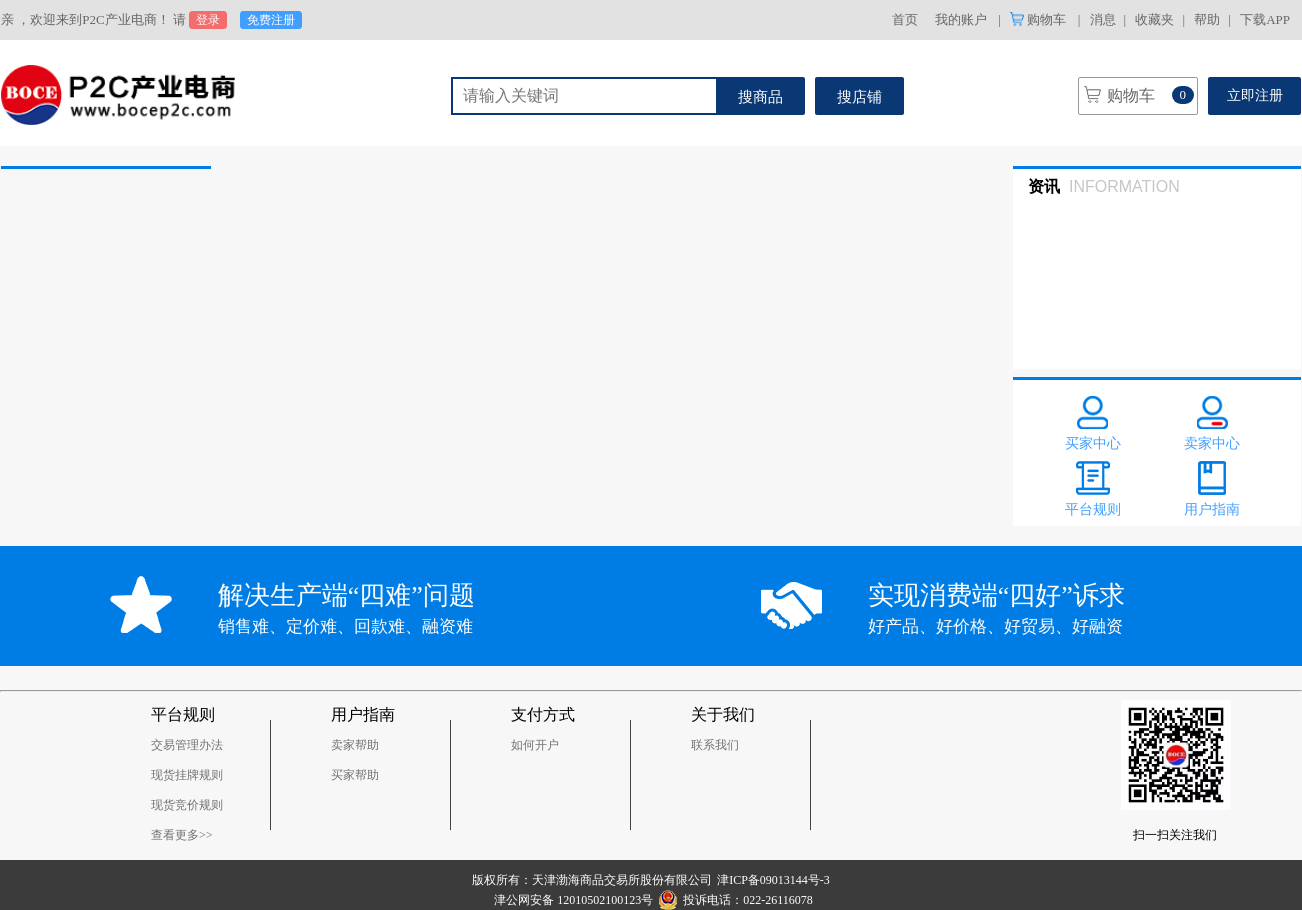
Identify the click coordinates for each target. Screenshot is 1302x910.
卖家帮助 (355, 745)
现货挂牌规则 (187, 775)
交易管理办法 (187, 745)
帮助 (1207, 19)
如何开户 (535, 745)
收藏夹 (1154, 19)
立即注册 (1255, 95)
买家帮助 (355, 775)
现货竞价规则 (187, 805)
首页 (905, 19)
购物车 (1040, 19)
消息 (1103, 19)
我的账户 (961, 19)
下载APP (1265, 19)
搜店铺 (859, 97)
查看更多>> (182, 835)
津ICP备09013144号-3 (773, 880)
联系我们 (715, 745)
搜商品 (760, 97)
